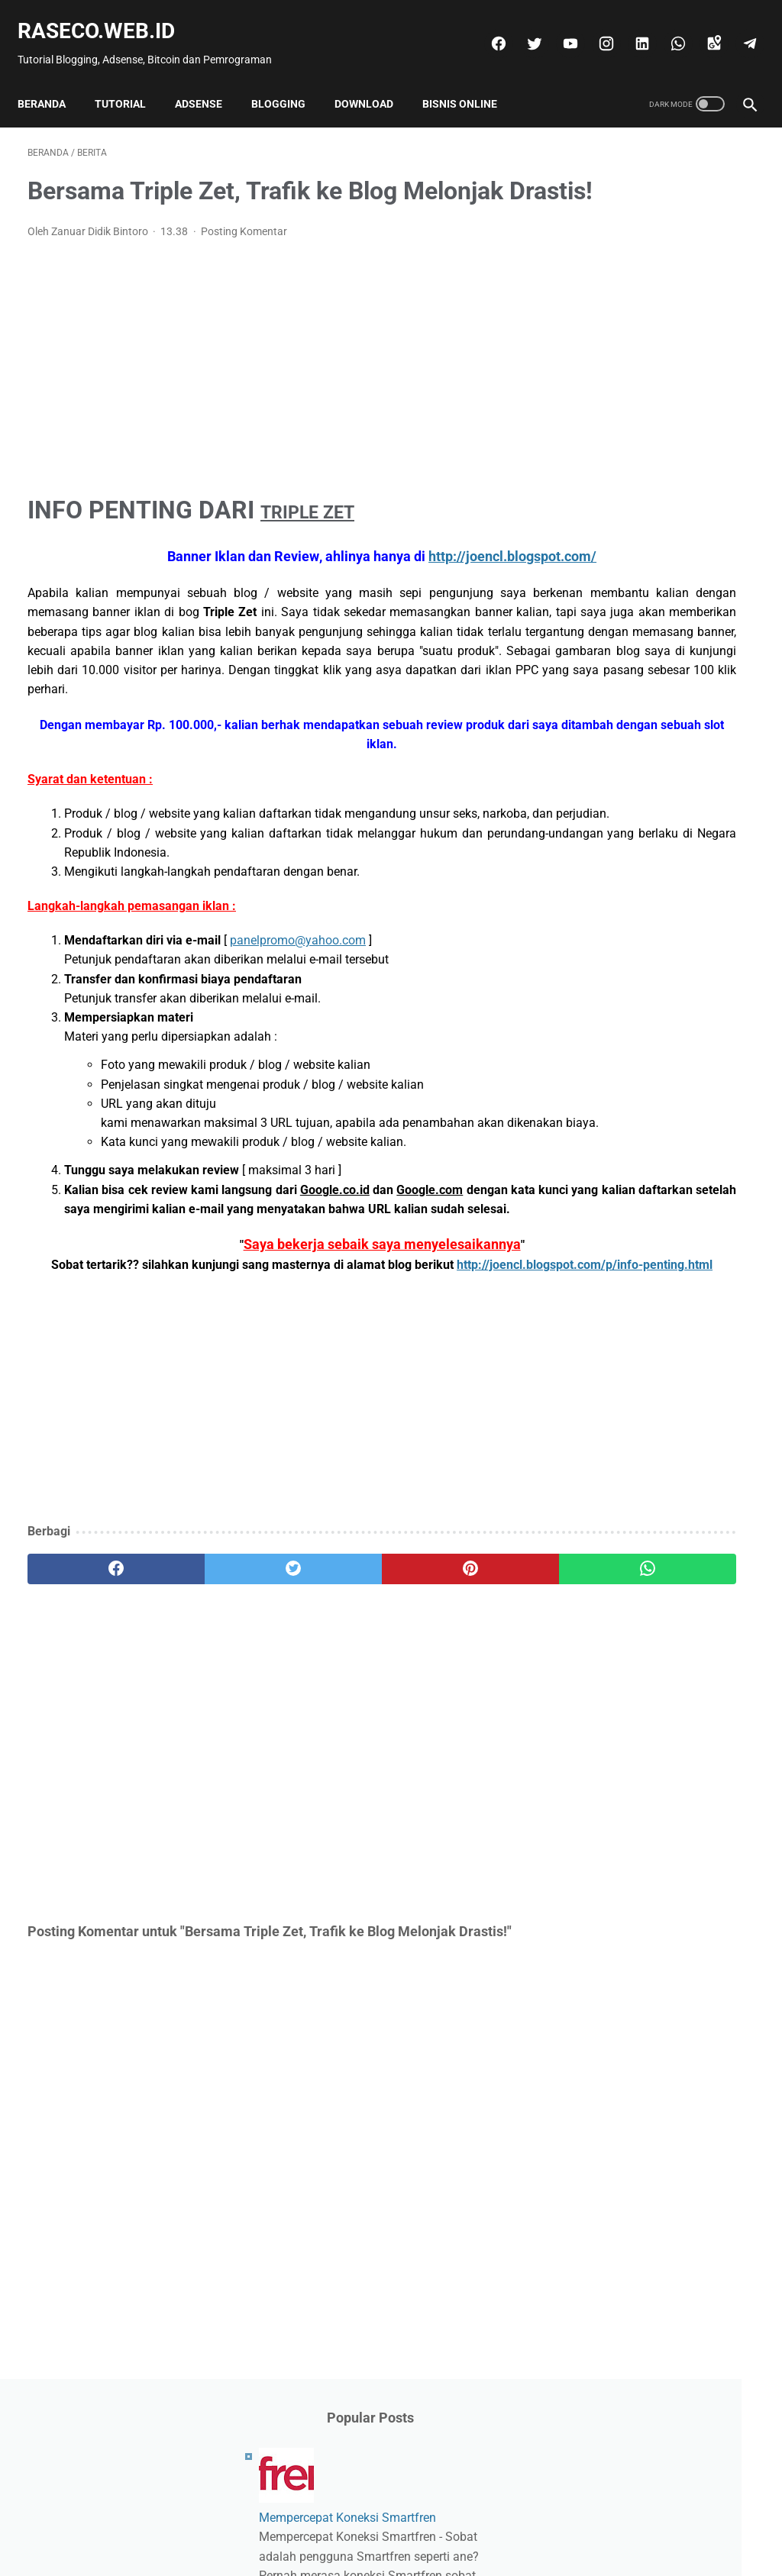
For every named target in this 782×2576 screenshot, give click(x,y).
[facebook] (486, 28)
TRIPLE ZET (325, 534)
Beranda (51, 80)
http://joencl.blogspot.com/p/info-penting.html (270, 1404)
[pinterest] (330, 1708)
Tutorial (130, 80)
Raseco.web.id (106, 15)
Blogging (288, 80)
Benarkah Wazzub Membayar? (665, 696)
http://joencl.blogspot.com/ (400, 580)
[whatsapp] (666, 28)
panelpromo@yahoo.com (298, 1022)
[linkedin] (630, 28)
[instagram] (594, 28)
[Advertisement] (269, 390)
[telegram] (738, 28)
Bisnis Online (469, 80)
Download (373, 80)
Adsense (208, 80)
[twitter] (522, 28)
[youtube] (558, 28)
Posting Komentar (244, 256)
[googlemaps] (702, 28)
